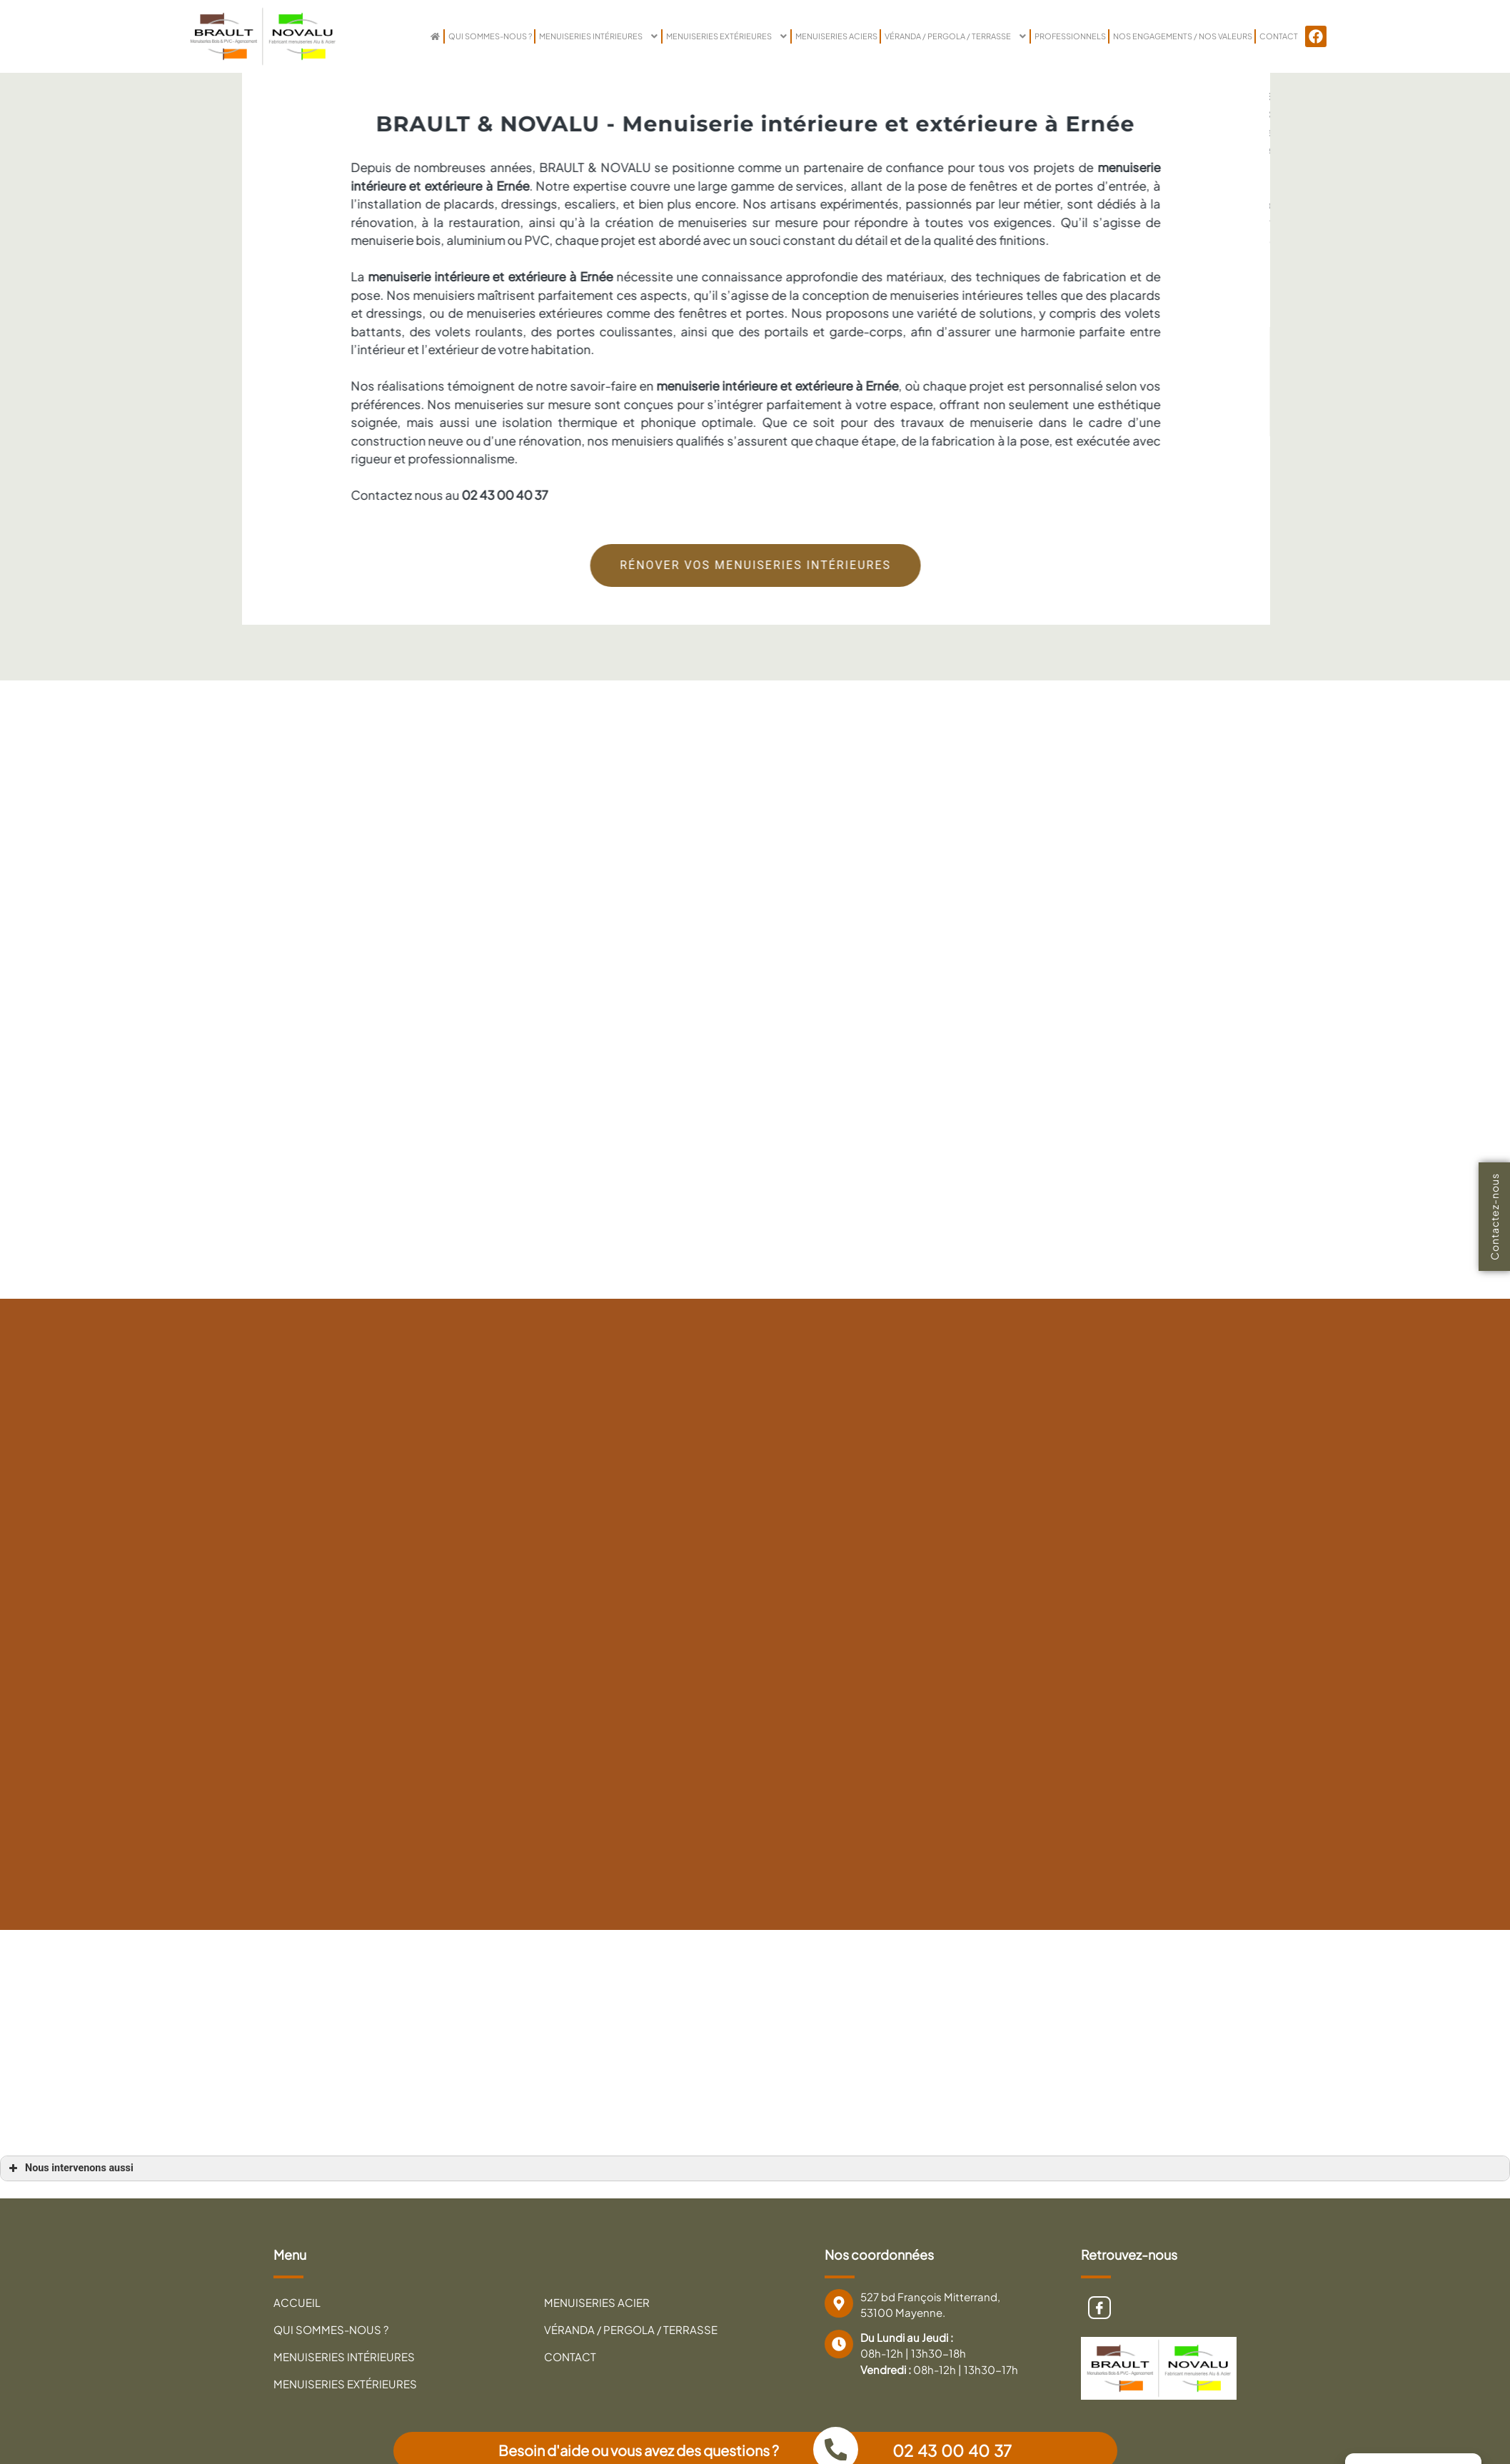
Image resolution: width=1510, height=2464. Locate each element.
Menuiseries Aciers (801, 36)
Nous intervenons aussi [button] (70, 2168)
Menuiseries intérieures (551, 36)
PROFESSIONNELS (1052, 36)
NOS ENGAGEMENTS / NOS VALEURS (1174, 36)
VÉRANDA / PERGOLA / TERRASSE (929, 36)
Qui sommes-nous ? (435, 36)
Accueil (297, 2303)
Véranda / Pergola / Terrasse (631, 2331)
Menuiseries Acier (597, 2303)
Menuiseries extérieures (686, 36)
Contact (1277, 36)
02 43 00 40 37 (954, 2451)
